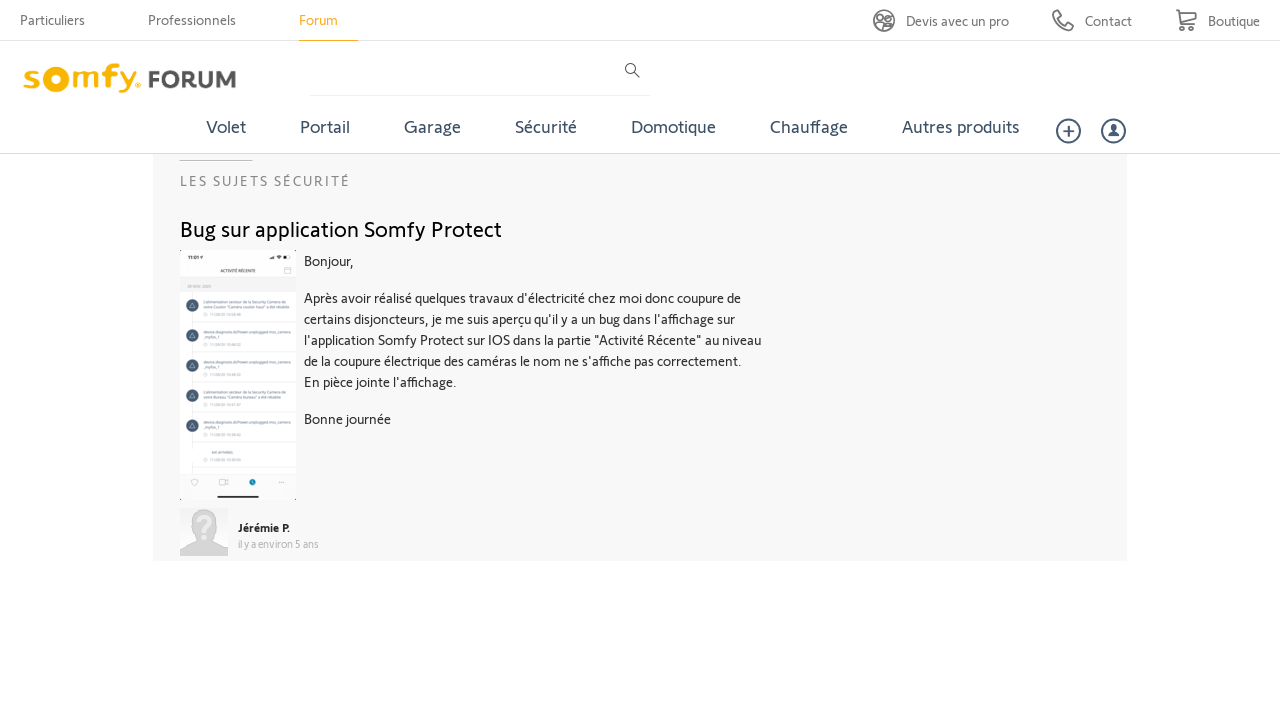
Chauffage (809, 126)
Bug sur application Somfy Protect (341, 228)
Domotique (673, 126)
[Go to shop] (1217, 20)
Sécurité (546, 126)
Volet (226, 126)
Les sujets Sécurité (265, 180)
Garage (432, 126)
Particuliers (52, 19)
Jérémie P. (264, 527)
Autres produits (961, 126)
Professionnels (192, 19)
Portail (325, 126)
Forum (318, 19)
